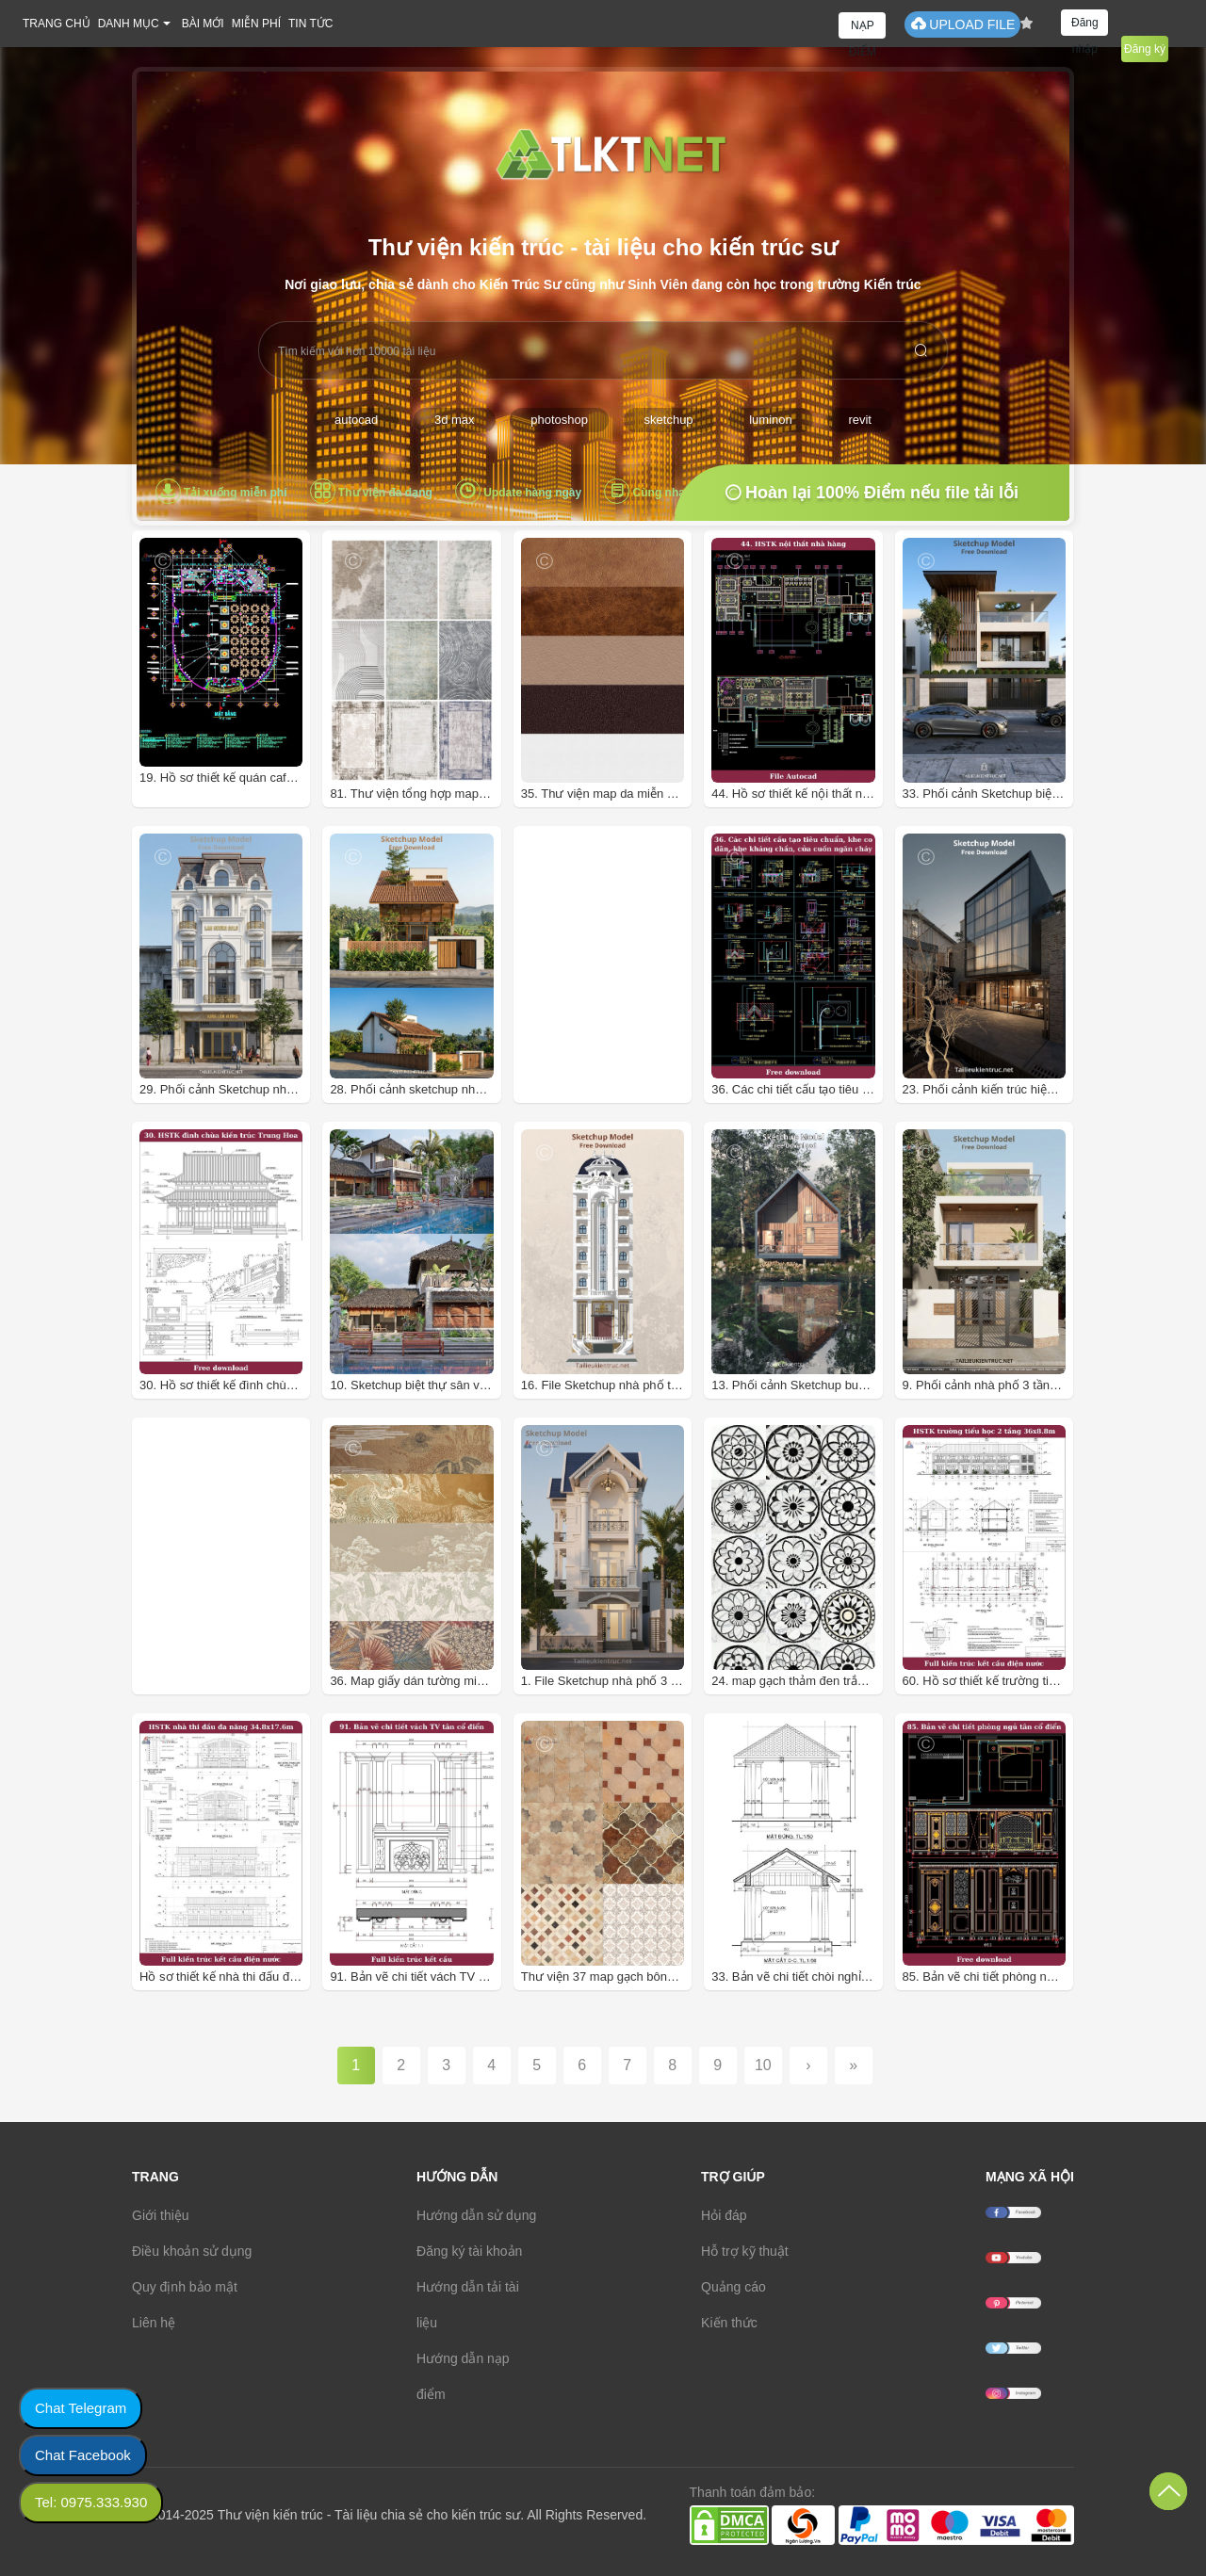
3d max (454, 420)
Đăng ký (1144, 49)
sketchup (668, 420)
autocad (356, 420)
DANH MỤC (128, 23)
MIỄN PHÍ (256, 23)
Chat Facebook (83, 2455)
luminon (770, 420)
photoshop (559, 420)
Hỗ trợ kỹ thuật (745, 2251)
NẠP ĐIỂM (862, 29)
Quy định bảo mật (184, 2286)
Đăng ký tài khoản (469, 2251)
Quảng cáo (733, 2286)
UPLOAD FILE (962, 24)
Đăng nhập (1085, 26)
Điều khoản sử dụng (192, 2251)
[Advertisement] (647, 1022)
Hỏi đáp (723, 2215)
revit (860, 420)
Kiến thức (729, 2322)
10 (763, 2065)
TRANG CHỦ (56, 23)
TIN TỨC (310, 23)
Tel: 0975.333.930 (91, 2502)
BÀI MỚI (203, 23)
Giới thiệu (160, 2215)
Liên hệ (153, 2322)
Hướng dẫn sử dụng (476, 2215)
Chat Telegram (80, 2408)
